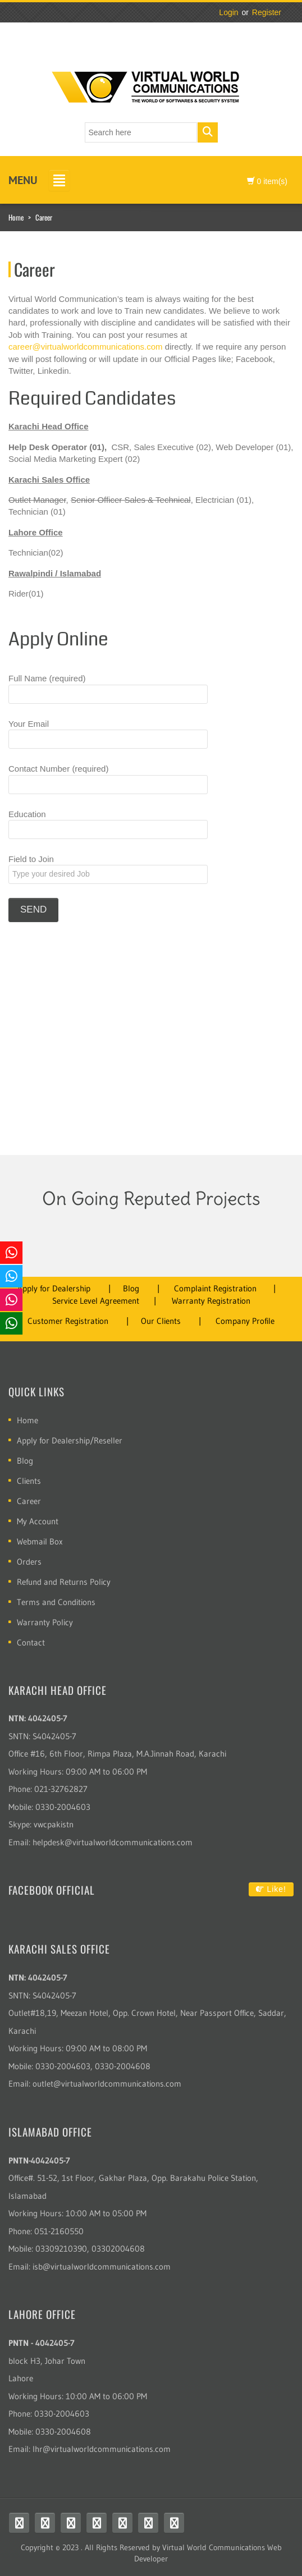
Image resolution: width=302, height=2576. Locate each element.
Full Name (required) (108, 688)
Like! (271, 1889)
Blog (131, 1288)
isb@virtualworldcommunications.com (102, 2266)
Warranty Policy (45, 1622)
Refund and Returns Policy (64, 1581)
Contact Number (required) (108, 779)
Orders (29, 1561)
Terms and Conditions (56, 1602)
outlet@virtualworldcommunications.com (107, 2083)
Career (29, 1501)
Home (16, 217)
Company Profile (245, 1320)
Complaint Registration (215, 1288)
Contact (31, 1642)
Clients (29, 1480)
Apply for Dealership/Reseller (69, 1440)
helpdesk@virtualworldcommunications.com (113, 1842)
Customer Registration (68, 1320)
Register (266, 12)
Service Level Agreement (95, 1300)
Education (108, 824)
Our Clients (161, 1320)
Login (228, 12)
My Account (37, 1521)
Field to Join (108, 869)
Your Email (108, 734)
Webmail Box (40, 1541)
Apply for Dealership (53, 1288)
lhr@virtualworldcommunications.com (102, 2449)
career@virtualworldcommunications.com (85, 346)
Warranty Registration (211, 1300)
